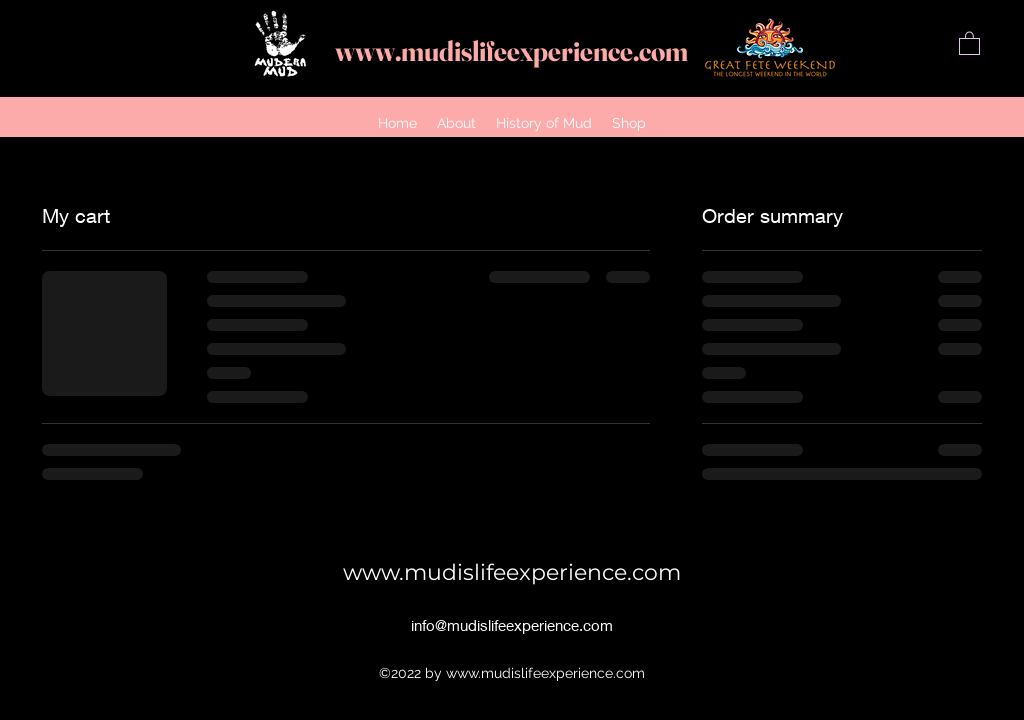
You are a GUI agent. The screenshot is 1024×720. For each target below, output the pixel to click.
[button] (969, 42)
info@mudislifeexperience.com (512, 625)
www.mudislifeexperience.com (511, 51)
